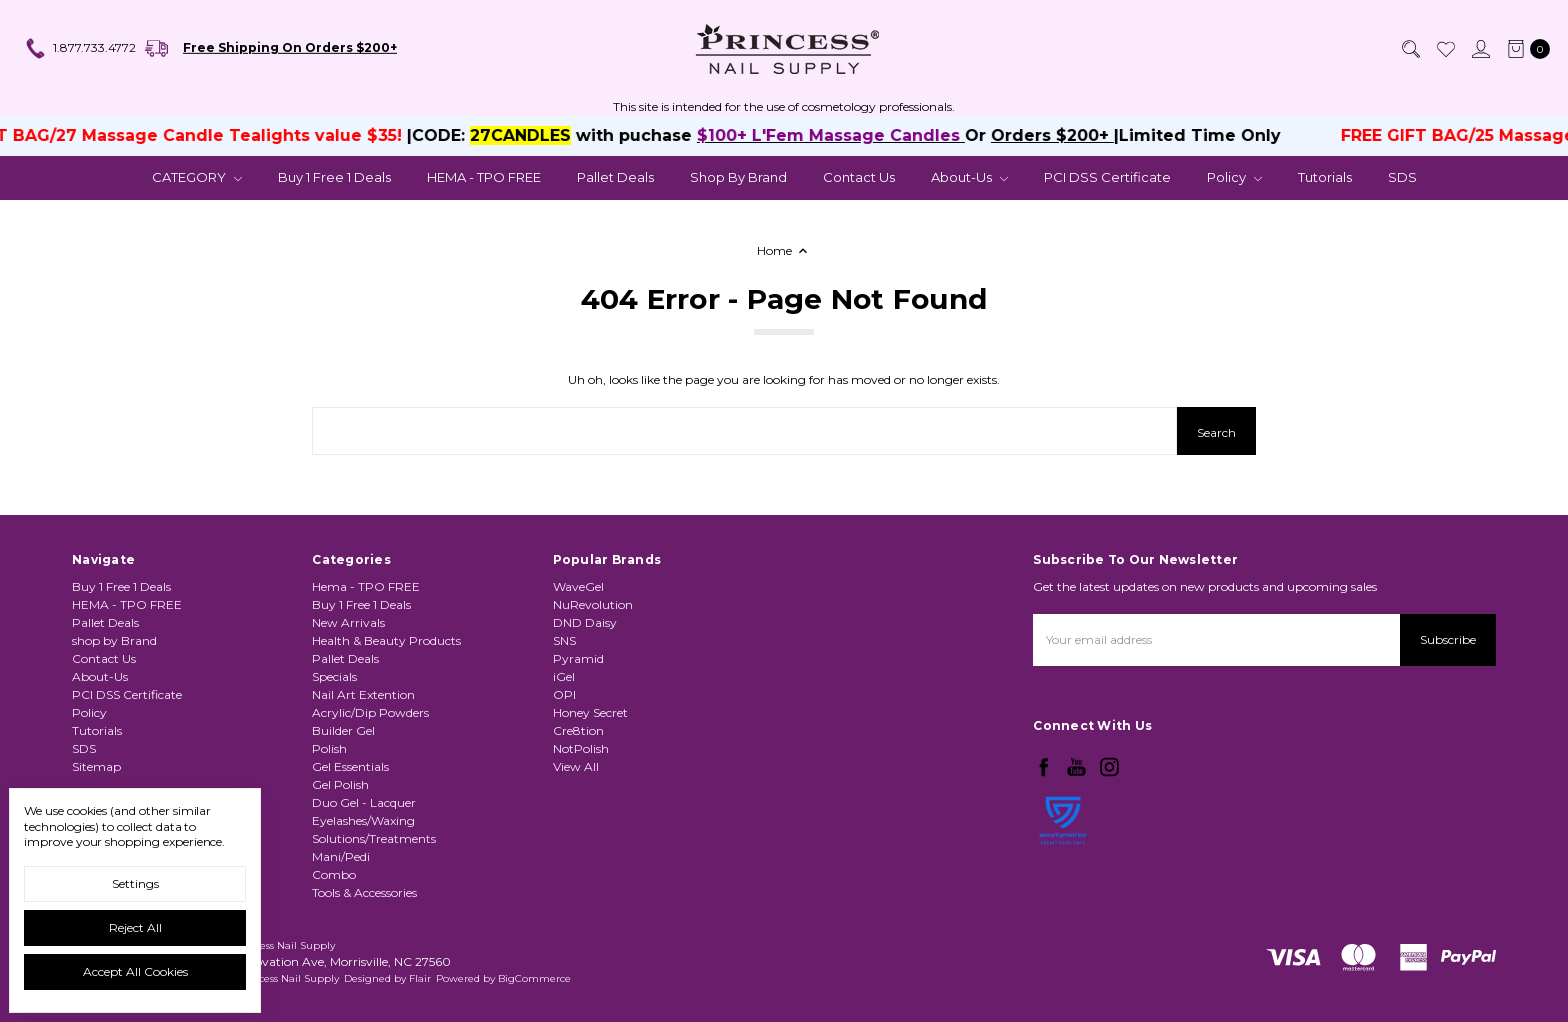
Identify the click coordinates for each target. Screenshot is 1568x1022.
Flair (420, 978)
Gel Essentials (350, 766)
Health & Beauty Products (386, 640)
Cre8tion (578, 730)
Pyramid (578, 658)
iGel (564, 676)
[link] (1063, 873)
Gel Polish (340, 784)
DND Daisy (585, 622)
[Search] (1410, 49)
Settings (135, 883)
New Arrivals (348, 622)
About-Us (969, 177)
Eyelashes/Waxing (363, 820)
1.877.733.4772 (80, 49)
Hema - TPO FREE (366, 586)
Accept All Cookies (135, 971)
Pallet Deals (615, 177)
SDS (1402, 177)
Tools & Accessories (364, 892)
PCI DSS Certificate (1107, 177)
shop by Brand (738, 177)
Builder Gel (343, 730)
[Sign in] (1480, 49)
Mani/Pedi (341, 856)
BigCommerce (534, 978)
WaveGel (578, 586)
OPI (564, 694)
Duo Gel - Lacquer (364, 802)
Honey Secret (590, 712)
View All (576, 766)
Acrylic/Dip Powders (370, 712)
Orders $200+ (1065, 135)
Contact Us (859, 177)
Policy (1234, 177)
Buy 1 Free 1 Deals (334, 177)
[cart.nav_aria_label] (1524, 49)
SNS (564, 640)
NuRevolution (593, 604)
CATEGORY (197, 177)
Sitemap (96, 766)
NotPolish (581, 748)
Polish (329, 748)
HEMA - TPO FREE (484, 177)
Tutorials (1325, 177)
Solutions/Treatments (374, 838)
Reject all (135, 927)
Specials (334, 676)
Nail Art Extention (363, 694)
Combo (334, 874)
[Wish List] (1445, 49)
